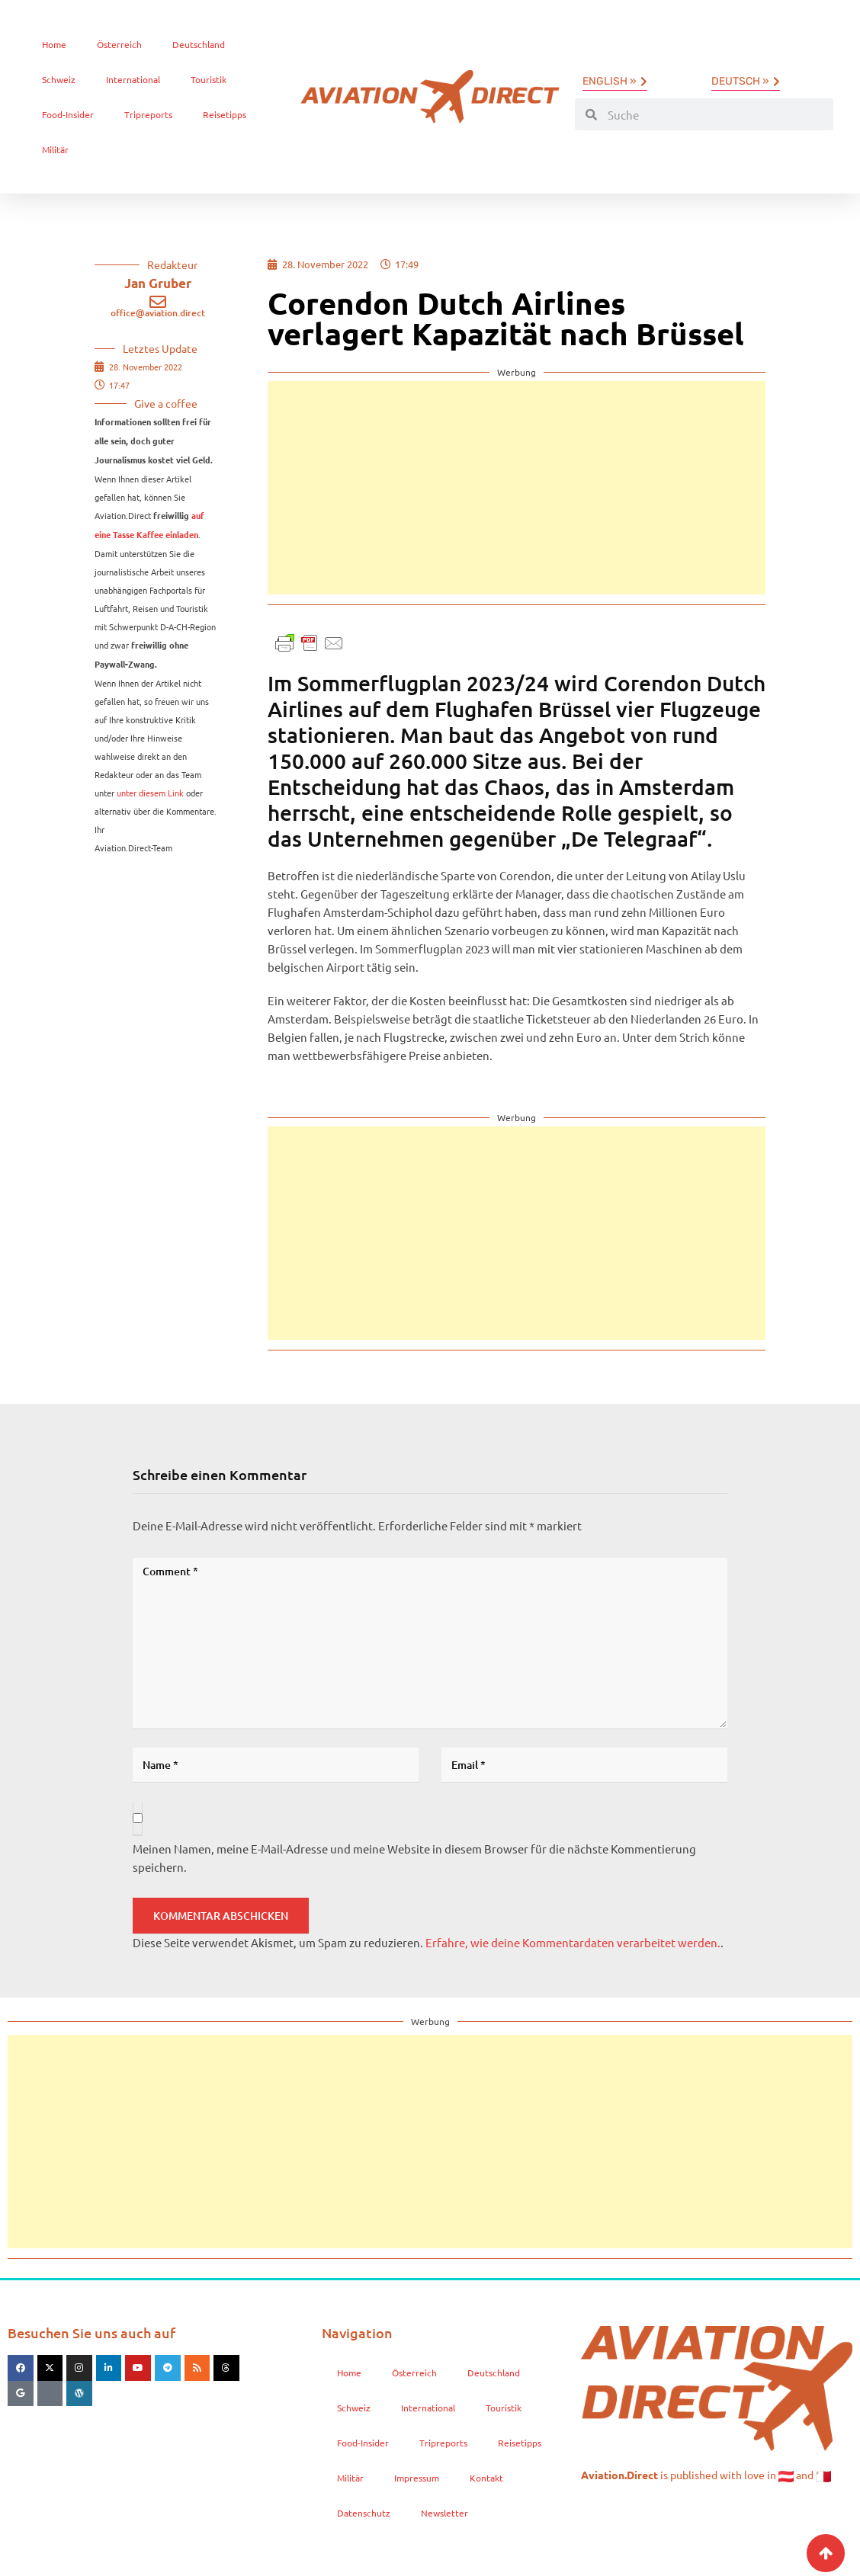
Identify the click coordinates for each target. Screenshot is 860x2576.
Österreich (119, 44)
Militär (55, 149)
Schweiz (58, 79)
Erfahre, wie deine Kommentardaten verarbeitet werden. (572, 1942)
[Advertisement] (516, 487)
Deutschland (198, 44)
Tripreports (148, 114)
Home (54, 44)
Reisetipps (224, 114)
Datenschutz (363, 2513)
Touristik (208, 79)
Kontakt (486, 2478)
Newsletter (444, 2513)
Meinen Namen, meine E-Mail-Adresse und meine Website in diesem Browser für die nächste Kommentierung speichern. (414, 1857)
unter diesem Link (150, 793)
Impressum (416, 2478)
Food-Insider (68, 114)
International (133, 79)
